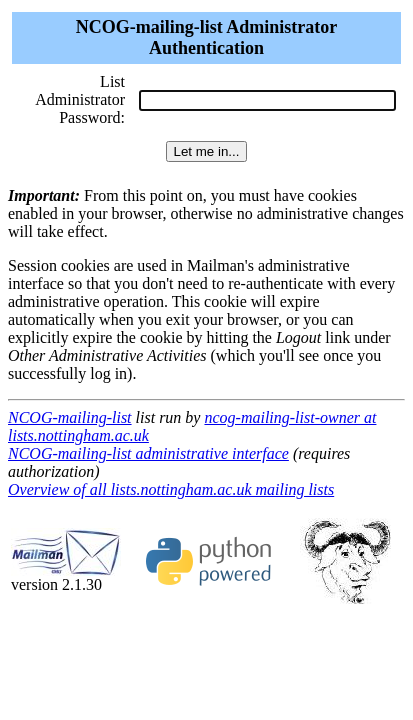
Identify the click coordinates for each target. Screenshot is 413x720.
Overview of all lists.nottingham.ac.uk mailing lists (171, 489)
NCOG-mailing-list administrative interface (148, 453)
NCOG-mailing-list (70, 417)
